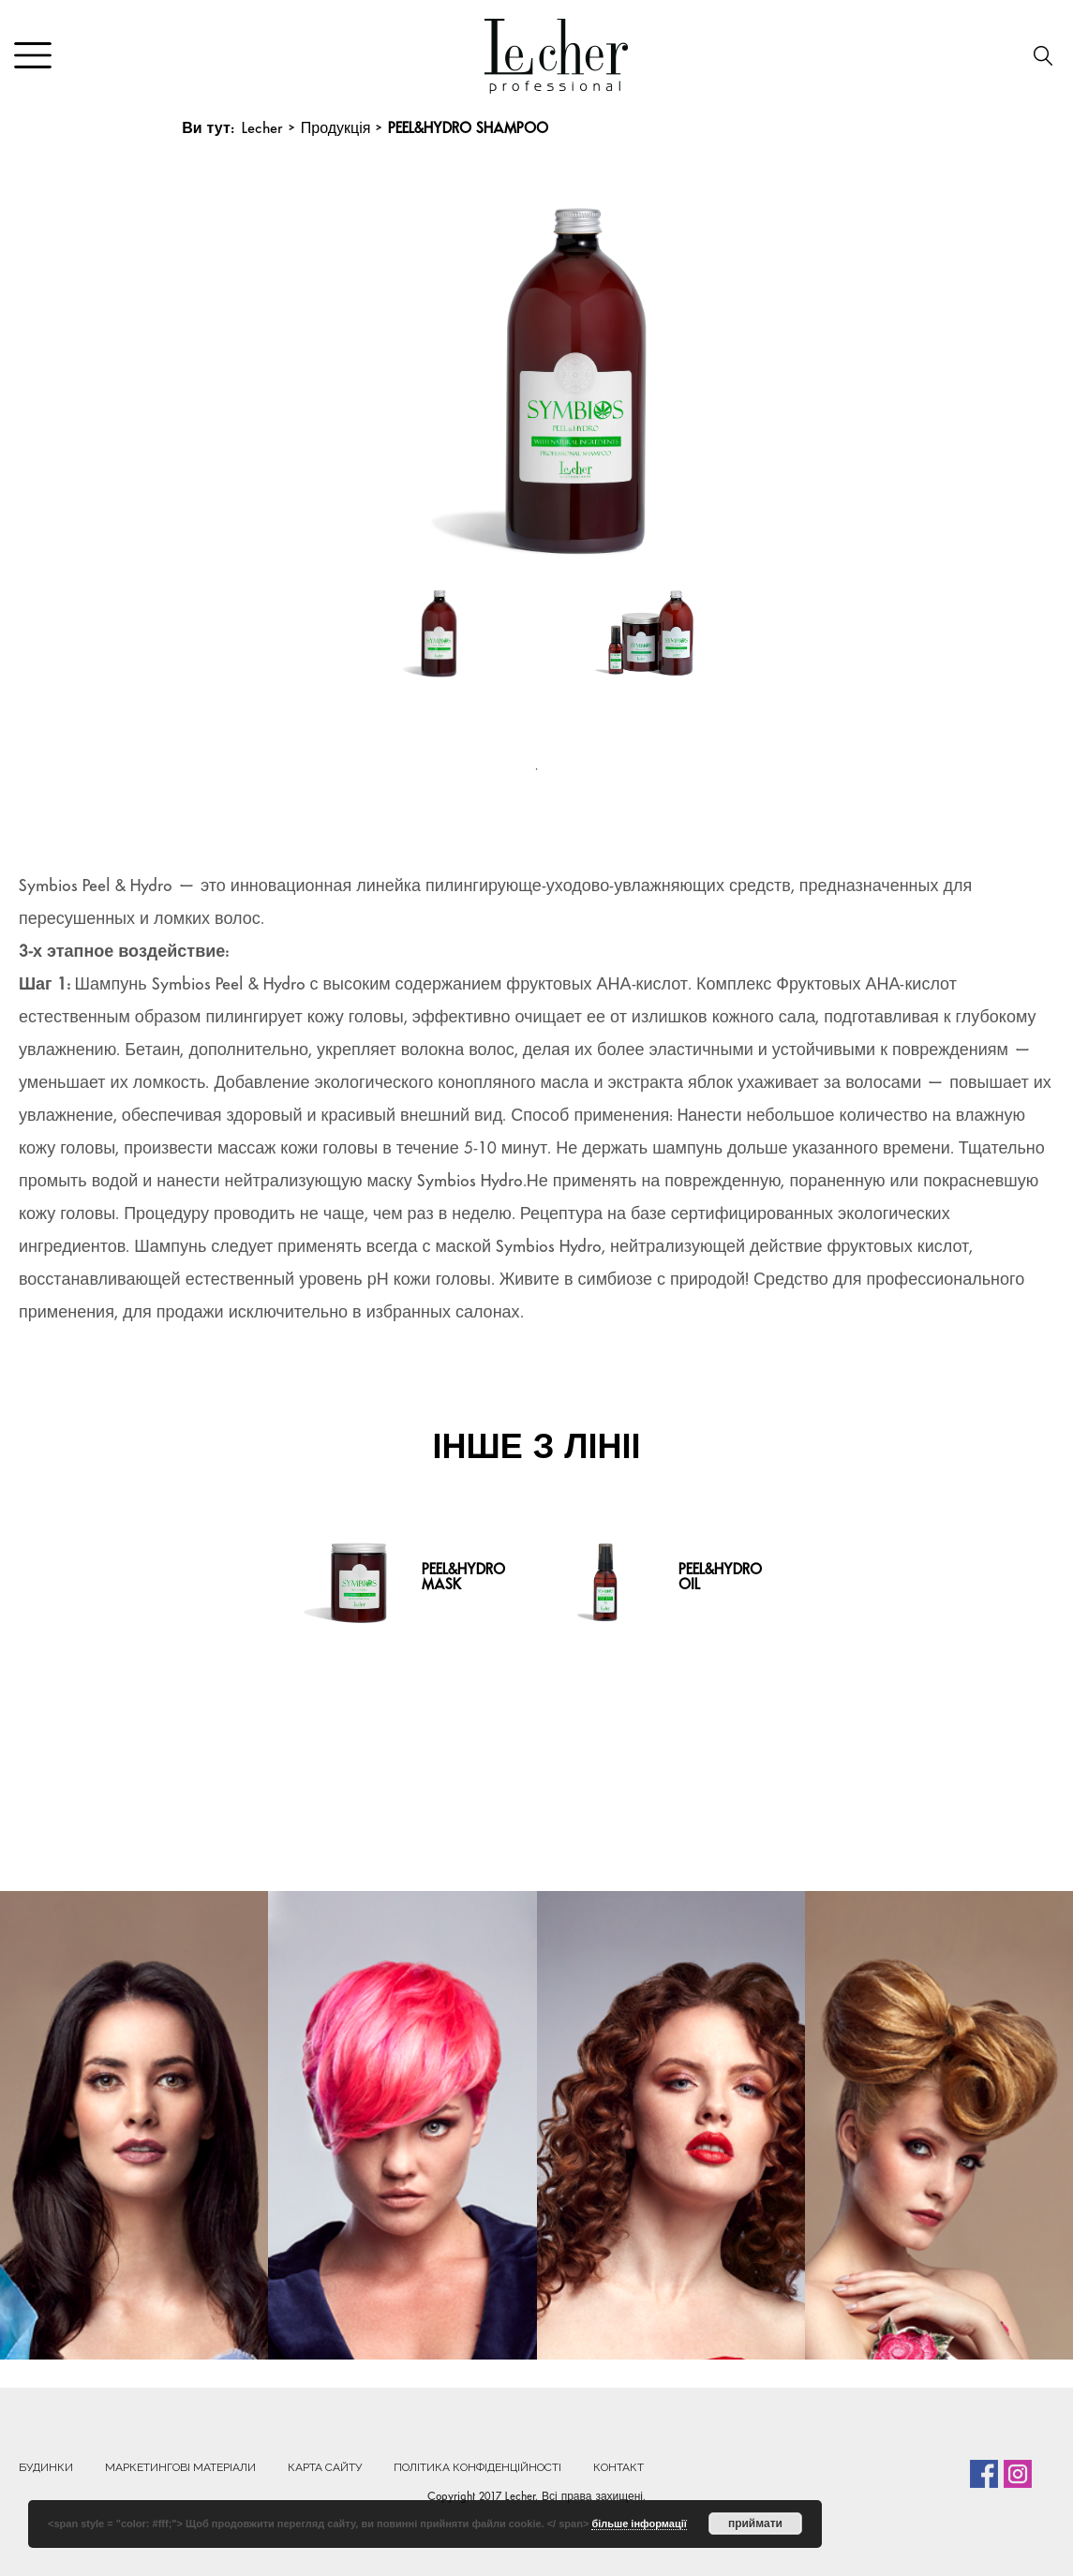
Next (872, 371)
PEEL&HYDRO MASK (463, 1578)
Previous (219, 371)
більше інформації (638, 2523)
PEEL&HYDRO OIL (720, 1578)
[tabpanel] (429, 661)
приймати (755, 2523)
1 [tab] (537, 769)
